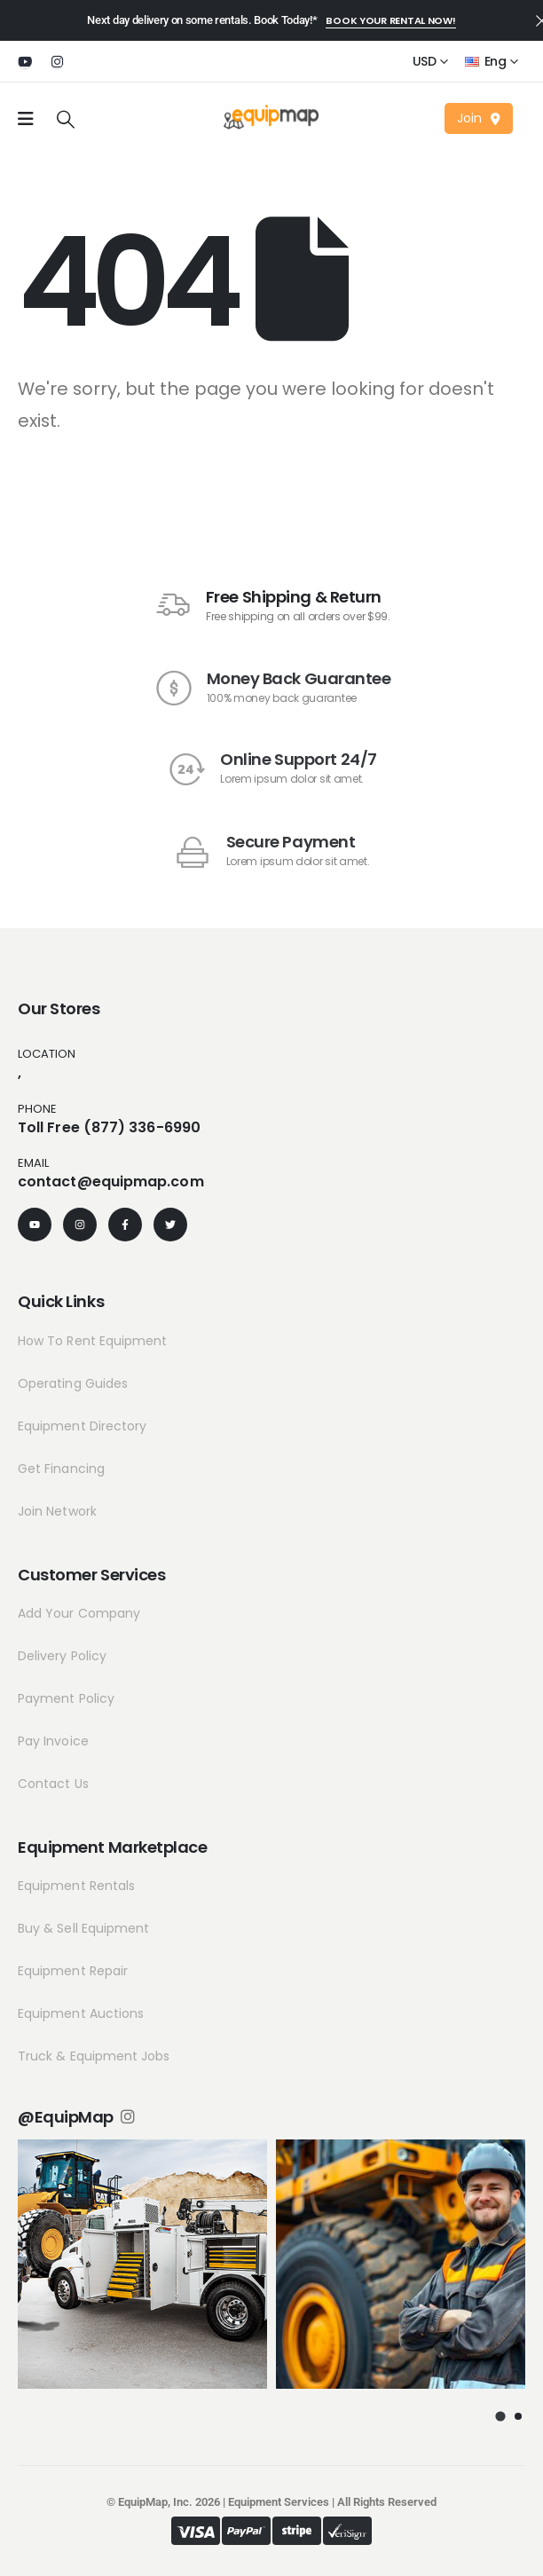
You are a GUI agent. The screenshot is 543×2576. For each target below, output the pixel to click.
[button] (390, 20)
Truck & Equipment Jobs (94, 2056)
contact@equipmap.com (111, 1181)
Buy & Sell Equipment (83, 1928)
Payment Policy (66, 1698)
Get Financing (61, 1468)
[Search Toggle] (65, 119)
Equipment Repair (73, 1971)
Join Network (57, 1511)
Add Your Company (79, 1613)
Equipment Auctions (81, 2013)
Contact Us (53, 1783)
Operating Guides (73, 1383)
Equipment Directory (82, 1426)
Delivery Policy (62, 1656)
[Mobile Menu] (26, 119)
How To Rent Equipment (92, 1341)
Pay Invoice (53, 1741)
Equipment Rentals (76, 1886)
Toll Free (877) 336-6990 (109, 1127)
